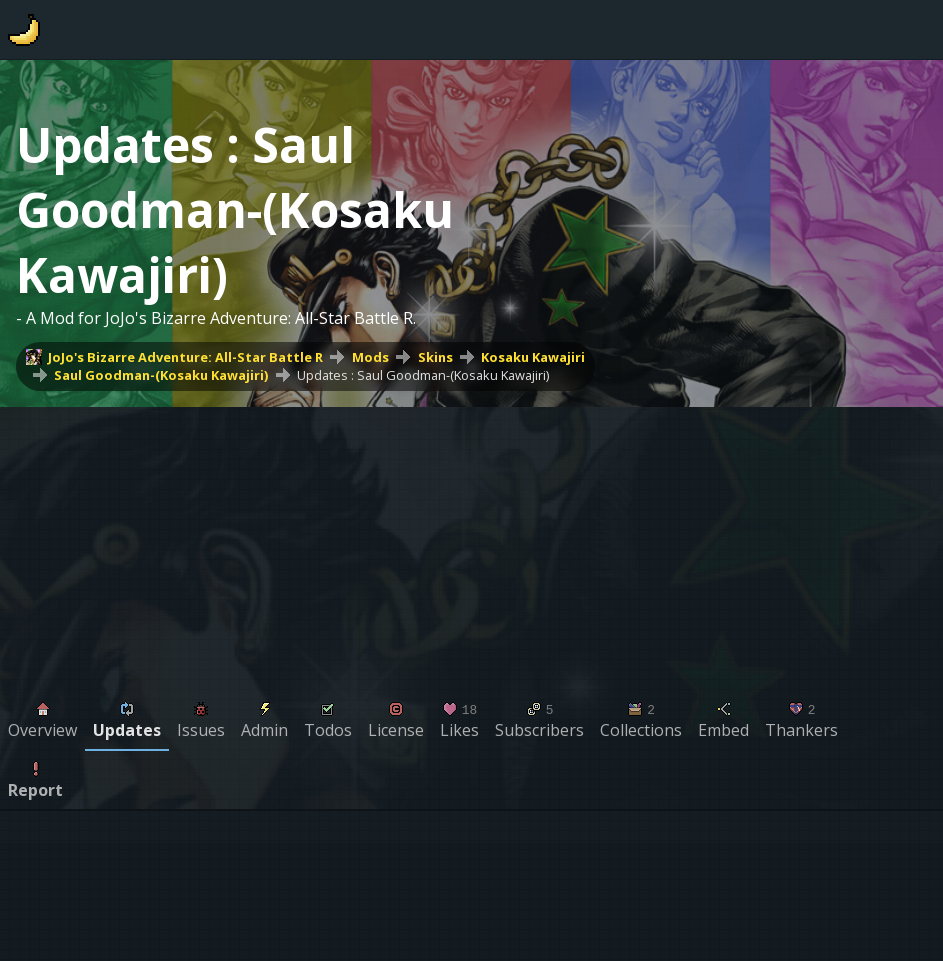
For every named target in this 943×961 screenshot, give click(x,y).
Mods (370, 357)
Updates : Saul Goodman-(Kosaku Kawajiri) (423, 375)
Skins (435, 357)
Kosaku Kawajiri (533, 357)
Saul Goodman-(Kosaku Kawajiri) (161, 375)
